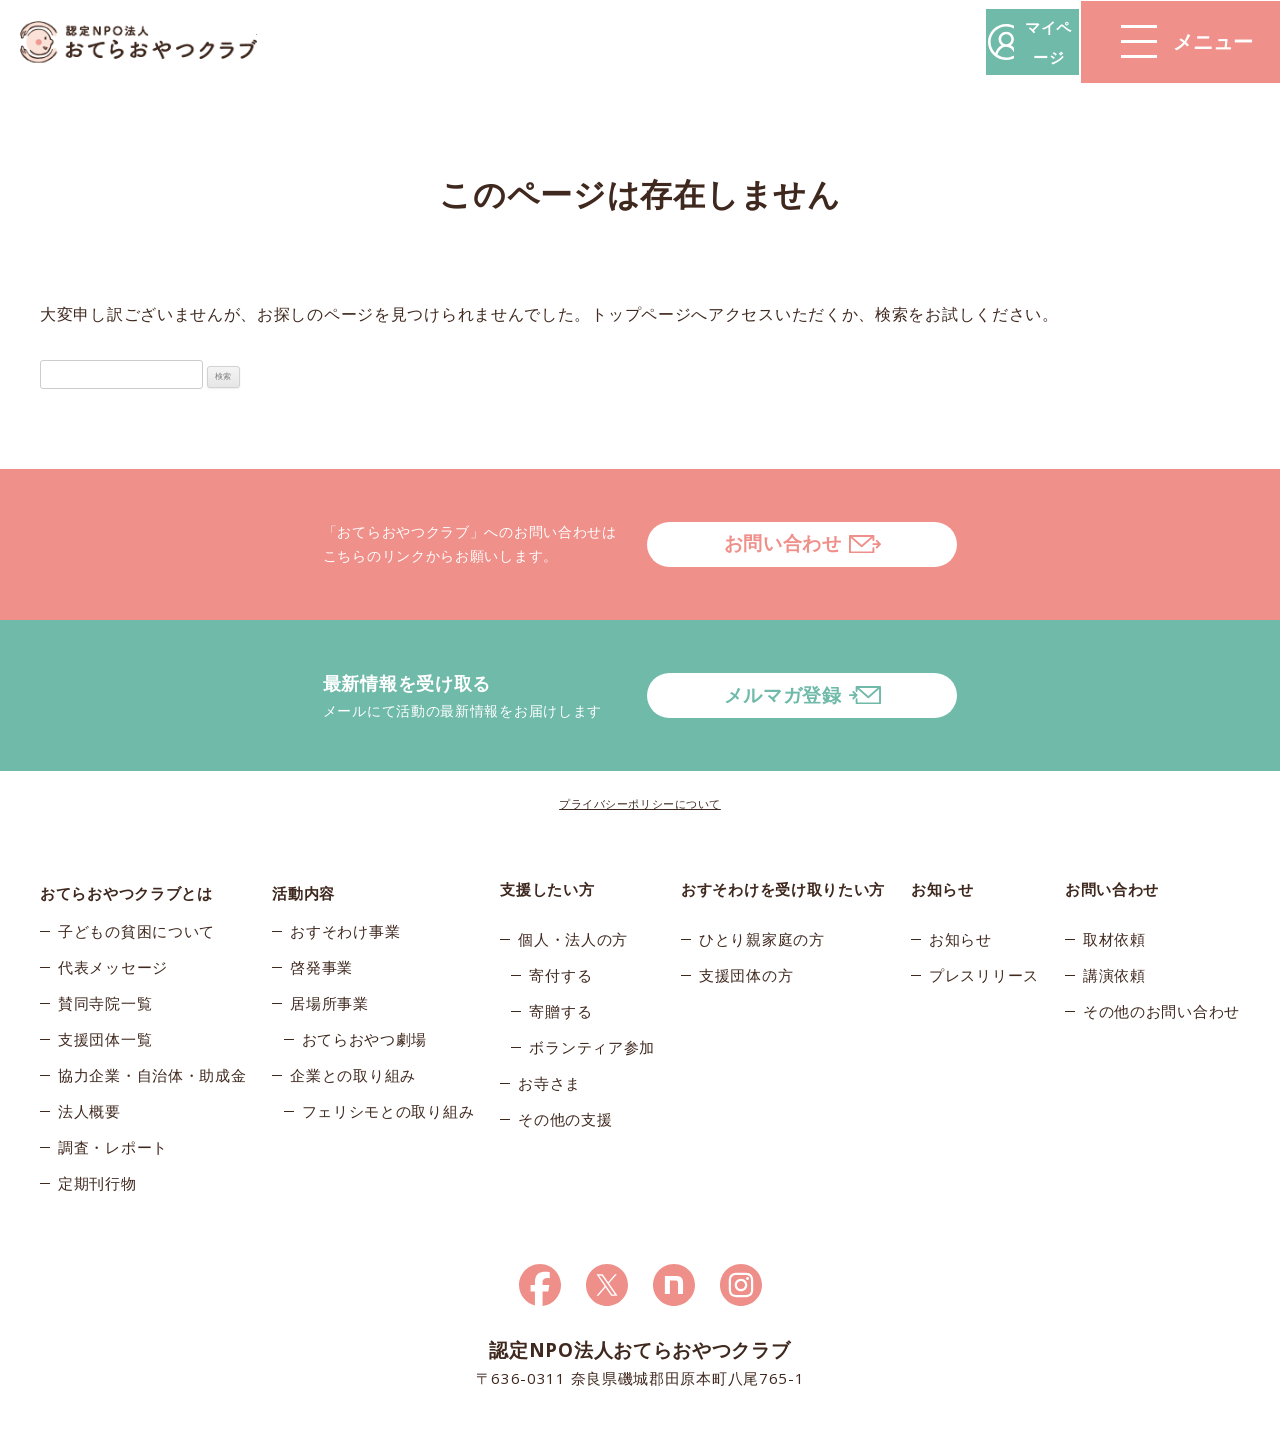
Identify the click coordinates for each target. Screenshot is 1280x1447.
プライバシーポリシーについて (640, 741)
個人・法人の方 (573, 877)
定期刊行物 (97, 1129)
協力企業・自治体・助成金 (152, 1021)
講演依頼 (1114, 913)
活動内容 (303, 827)
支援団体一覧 (105, 985)
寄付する (560, 913)
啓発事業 (321, 913)
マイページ (977, 41)
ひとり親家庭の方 (762, 877)
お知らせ (960, 877)
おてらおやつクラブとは (126, 827)
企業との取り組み (353, 1021)
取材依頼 (1114, 877)
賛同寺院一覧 (105, 949)
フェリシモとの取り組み (388, 1057)
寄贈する (560, 949)
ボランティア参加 (592, 985)
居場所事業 (329, 949)
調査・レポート (113, 1093)
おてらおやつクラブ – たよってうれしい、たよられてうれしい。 (150, 42)
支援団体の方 (746, 913)
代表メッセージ (113, 913)
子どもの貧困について (136, 877)
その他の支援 (565, 1057)
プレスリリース (984, 913)
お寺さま (549, 1021)
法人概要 (89, 1057)
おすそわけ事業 (345, 877)
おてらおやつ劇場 (365, 985)
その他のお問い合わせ (1161, 949)
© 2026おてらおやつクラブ (280, 1425)
